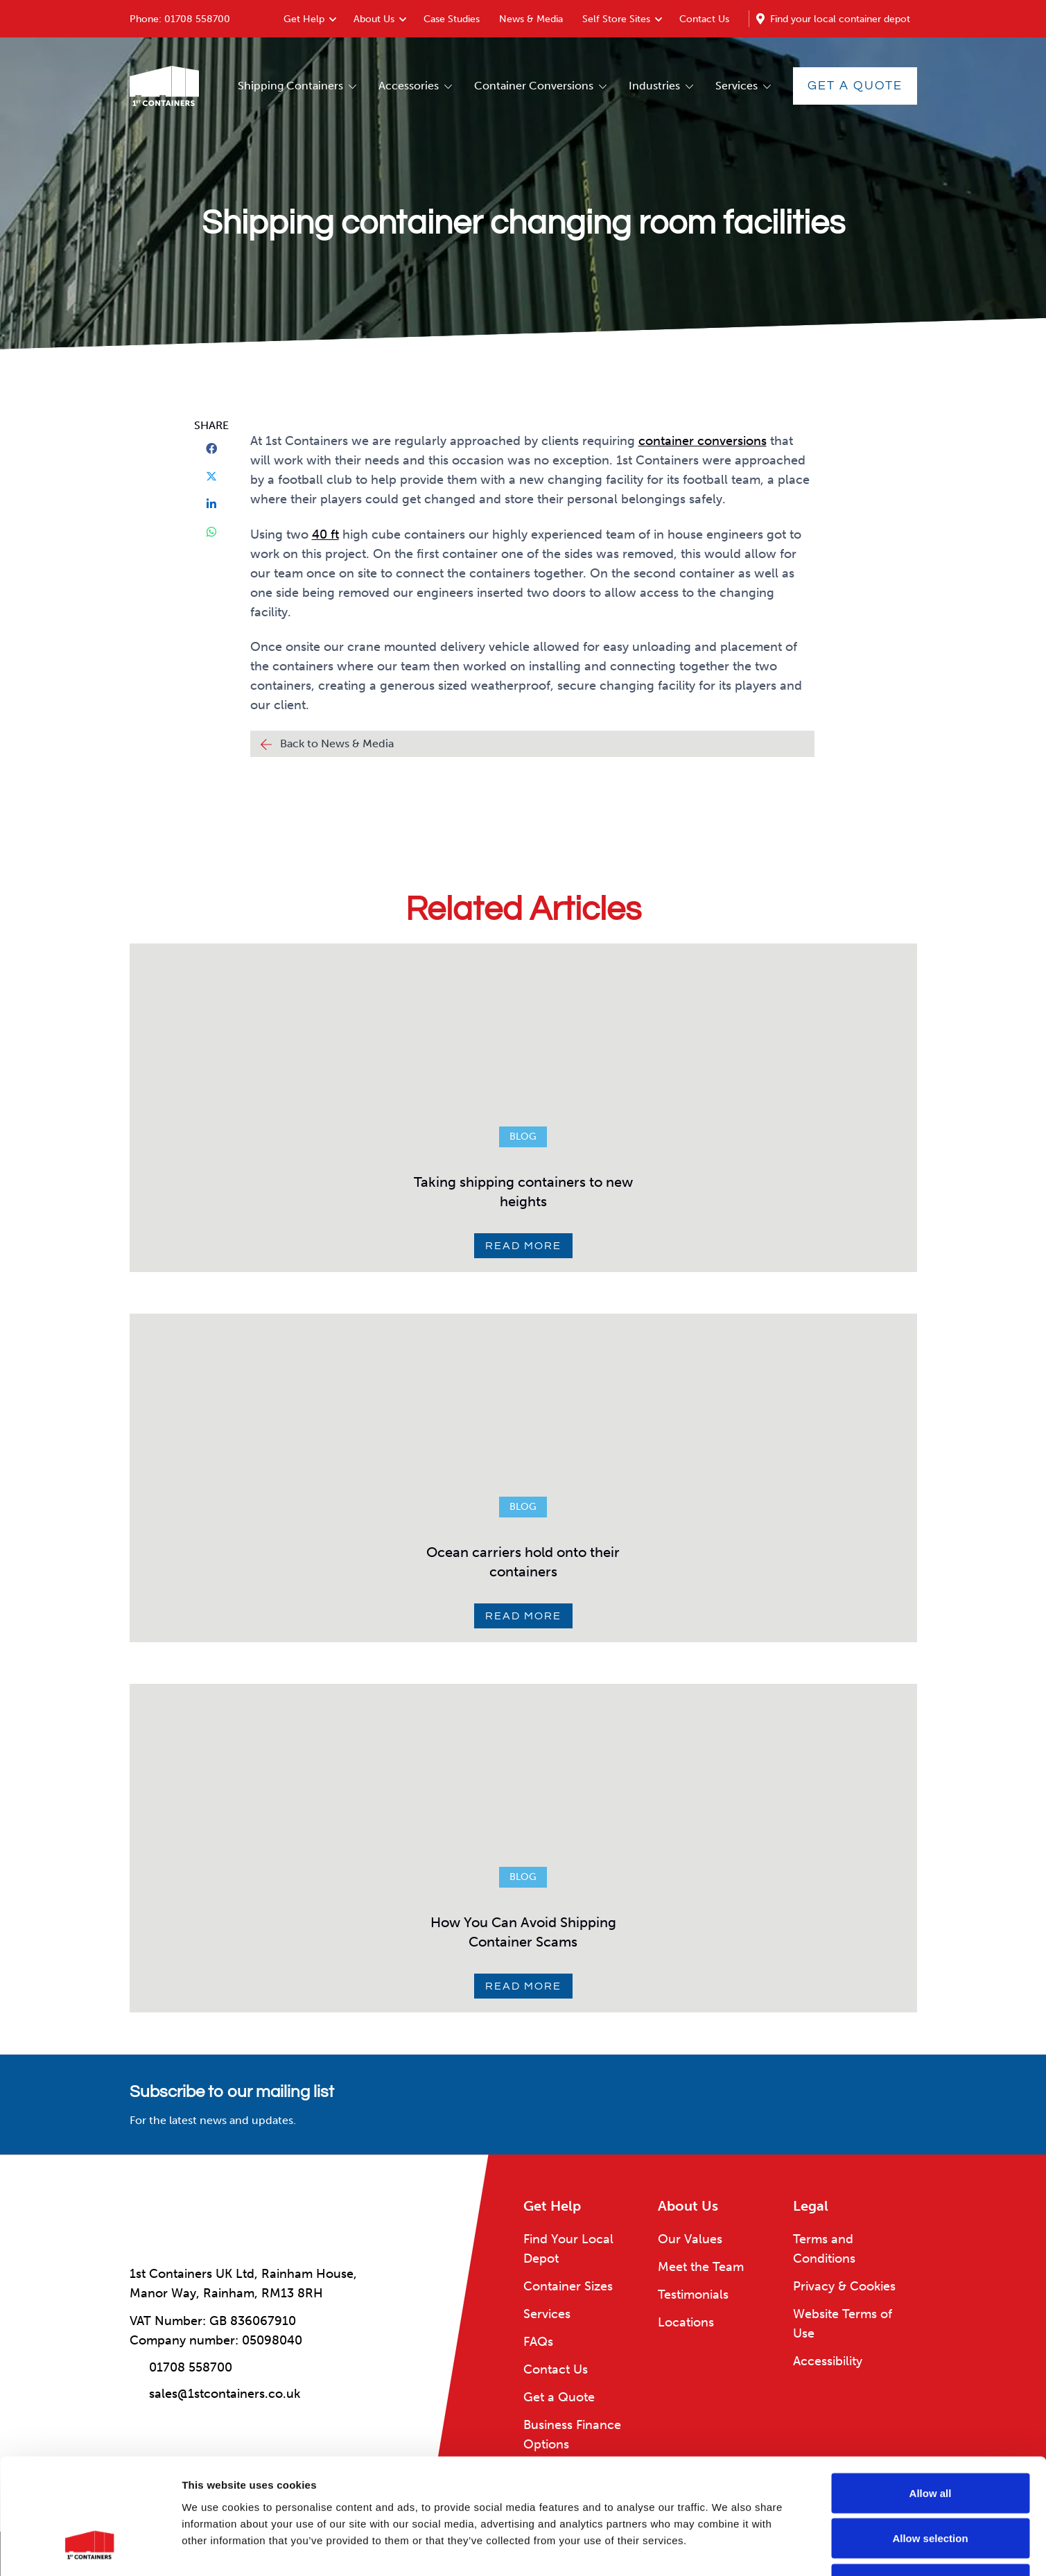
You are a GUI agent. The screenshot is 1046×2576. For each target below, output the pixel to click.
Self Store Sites (616, 19)
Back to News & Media (337, 743)
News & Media (531, 19)
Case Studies (452, 19)
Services (736, 85)
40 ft (325, 534)
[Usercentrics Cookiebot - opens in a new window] (89, 2549)
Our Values (690, 2239)
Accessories (408, 85)
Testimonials (693, 2294)
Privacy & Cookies (844, 2286)
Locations (686, 2322)
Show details (727, 2549)
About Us (374, 19)
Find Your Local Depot (568, 2248)
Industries (654, 85)
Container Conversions (533, 85)
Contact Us (704, 19)
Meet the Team (701, 2266)
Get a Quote (855, 85)
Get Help (304, 19)
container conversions (702, 441)
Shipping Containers (290, 85)
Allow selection (930, 2440)
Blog (523, 1136)
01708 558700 (197, 19)
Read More (523, 1245)
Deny (930, 2485)
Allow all (930, 2394)
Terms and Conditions (824, 2248)
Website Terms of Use (842, 2323)
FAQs (538, 2341)
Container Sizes (568, 2286)
